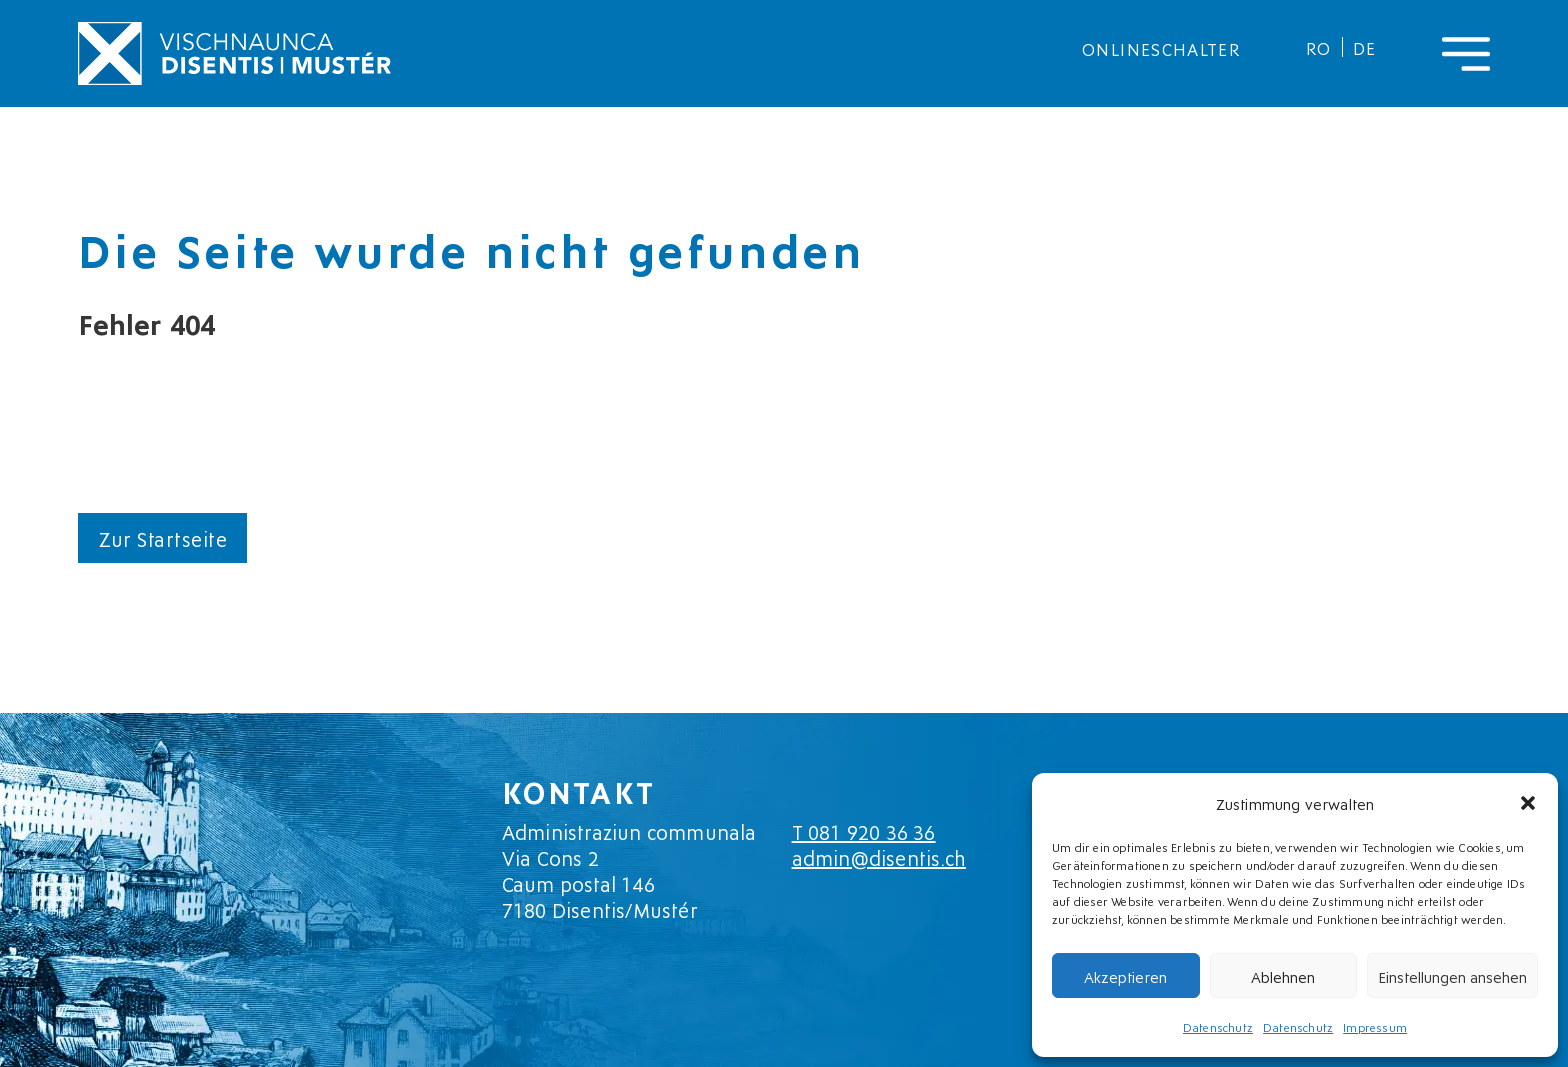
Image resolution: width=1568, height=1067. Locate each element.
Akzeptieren (1125, 976)
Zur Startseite (162, 538)
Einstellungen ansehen (1452, 976)
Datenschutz (1218, 1026)
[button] (1528, 803)
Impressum (1375, 1026)
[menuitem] (1319, 47)
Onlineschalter (1161, 48)
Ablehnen (1283, 976)
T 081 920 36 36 (864, 831)
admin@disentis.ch (879, 857)
